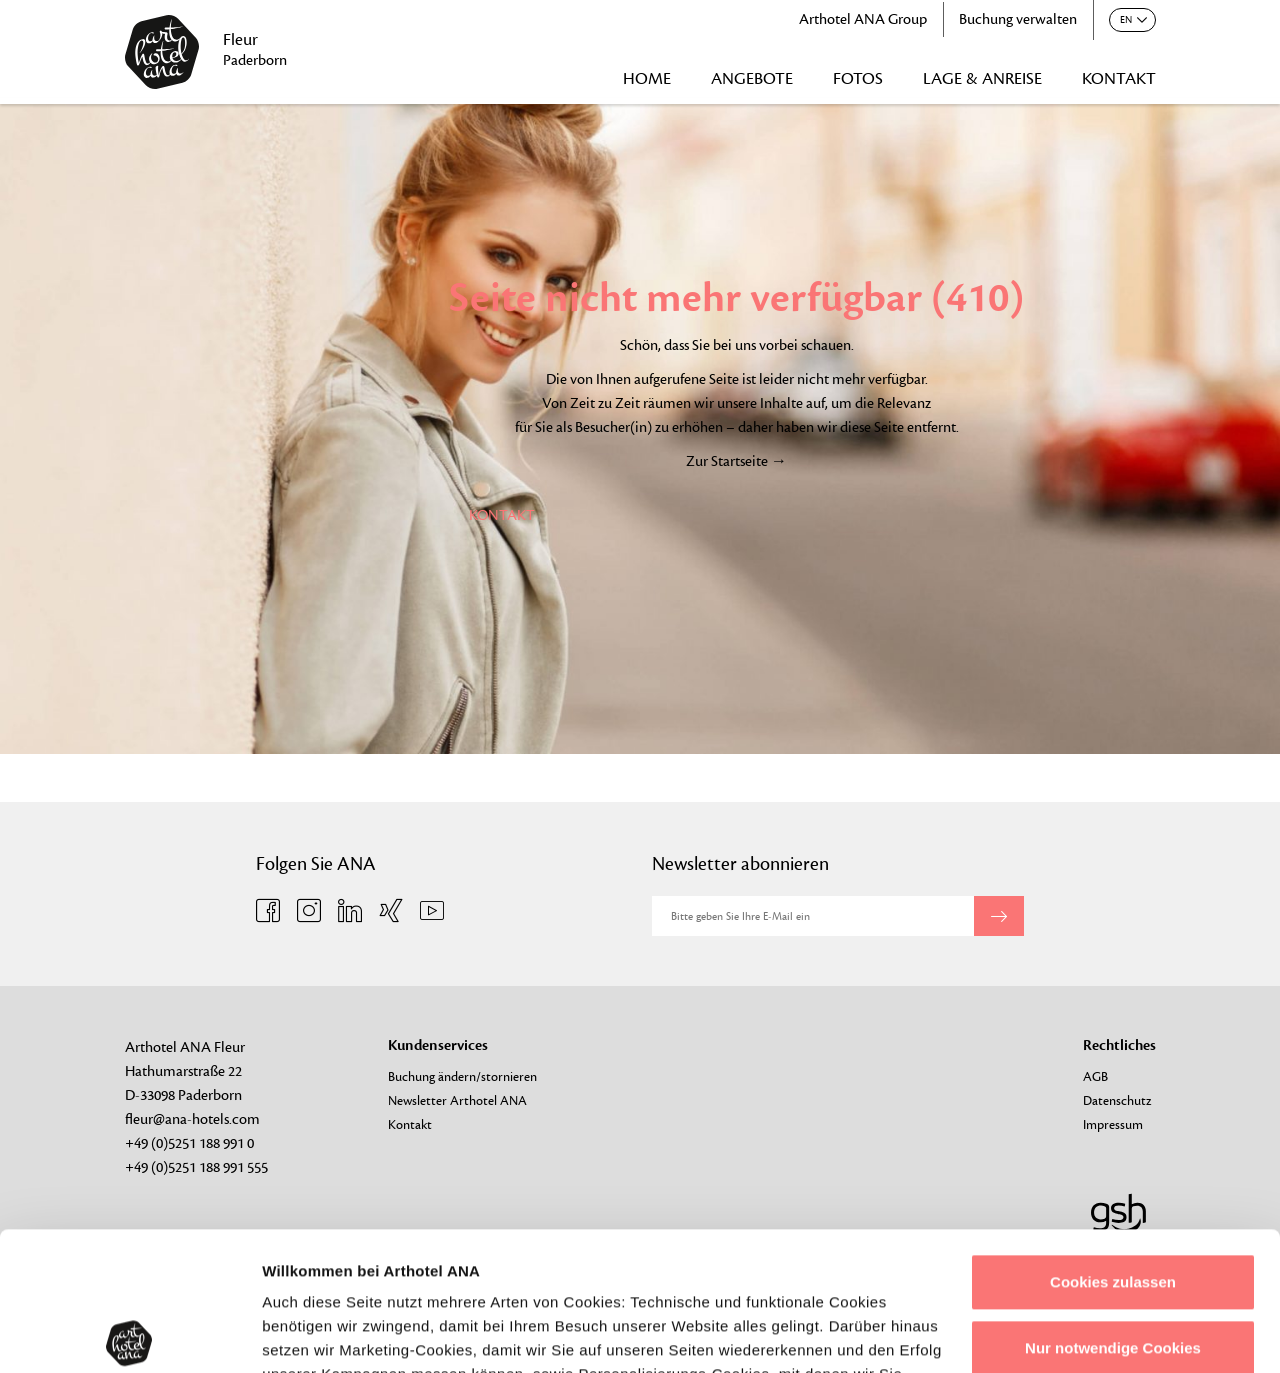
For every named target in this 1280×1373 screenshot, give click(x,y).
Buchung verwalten (1018, 19)
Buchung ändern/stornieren (462, 1077)
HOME (647, 79)
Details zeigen (312, 1333)
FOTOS (858, 79)
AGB (1095, 1077)
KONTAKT (1119, 79)
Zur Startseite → (736, 461)
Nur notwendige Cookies (1113, 1203)
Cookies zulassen (1113, 1138)
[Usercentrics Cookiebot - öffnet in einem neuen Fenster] (129, 1334)
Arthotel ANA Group (863, 19)
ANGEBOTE (752, 79)
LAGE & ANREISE (982, 79)
